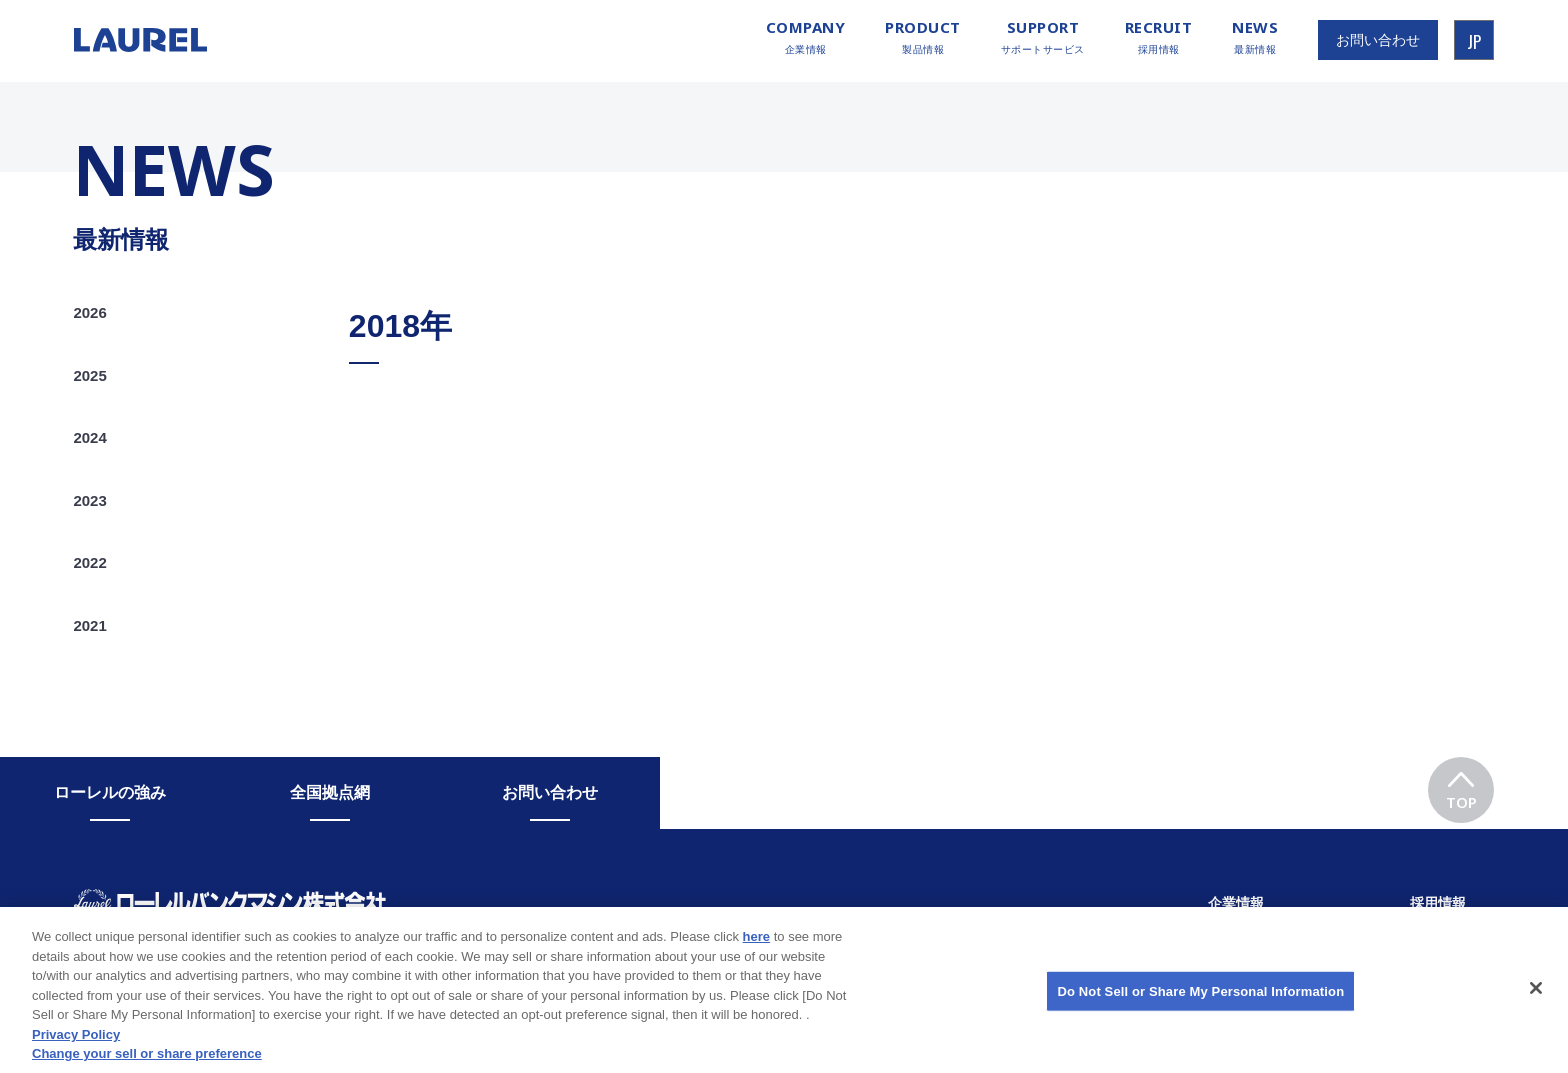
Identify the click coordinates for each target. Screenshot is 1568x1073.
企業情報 (806, 37)
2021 (89, 625)
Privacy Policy (76, 1046)
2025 (89, 375)
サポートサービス (1043, 37)
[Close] (1536, 1001)
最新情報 (1255, 37)
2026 (89, 312)
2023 (89, 500)
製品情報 (923, 37)
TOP (1461, 784)
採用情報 (1159, 37)
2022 (89, 562)
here (756, 948)
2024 (89, 437)
